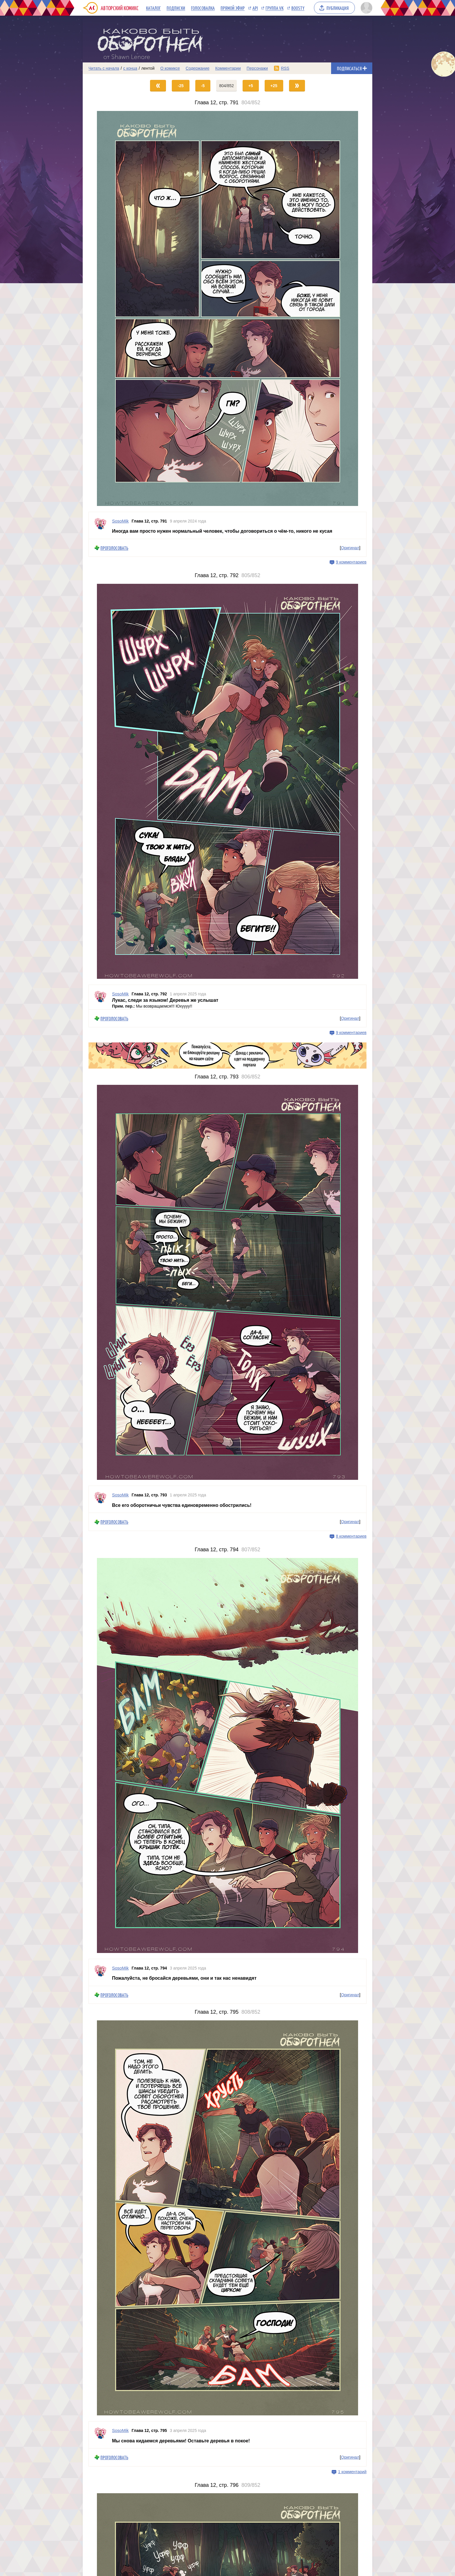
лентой (148, 68)
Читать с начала (104, 68)
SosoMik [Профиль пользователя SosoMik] (120, 520)
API (255, 8)
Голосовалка (203, 8)
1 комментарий (352, 2471)
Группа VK (275, 8)
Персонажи (257, 68)
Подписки (176, 8)
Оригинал (350, 547)
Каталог (153, 8)
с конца (130, 68)
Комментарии (228, 68)
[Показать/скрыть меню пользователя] (365, 8)
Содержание (198, 68)
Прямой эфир (233, 8)
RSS (285, 68)
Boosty (297, 8)
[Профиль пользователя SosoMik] (100, 525)
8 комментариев (351, 1536)
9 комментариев (351, 562)
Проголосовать (114, 548)
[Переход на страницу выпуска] (227, 308)
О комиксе (170, 68)
